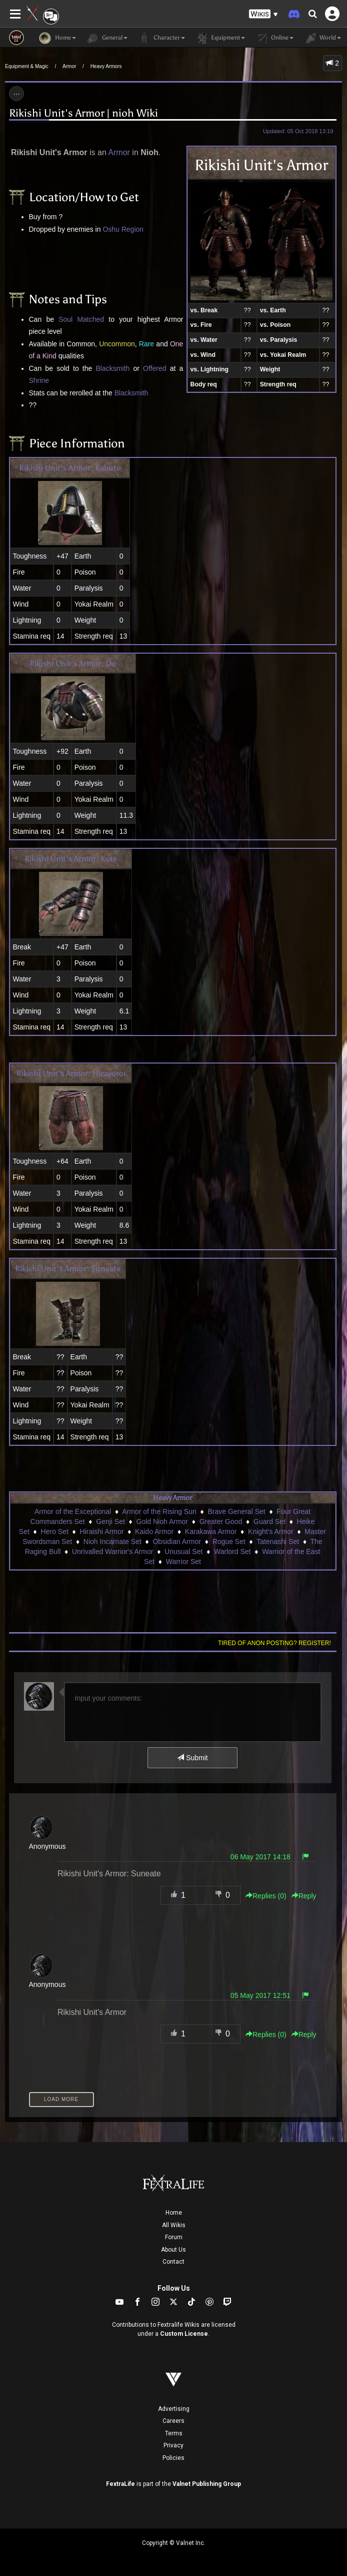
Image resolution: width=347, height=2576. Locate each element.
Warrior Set (183, 1562)
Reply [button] (304, 1896)
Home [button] (57, 38)
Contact (173, 2261)
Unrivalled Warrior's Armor (112, 1552)
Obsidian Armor (176, 1541)
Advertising (174, 2408)
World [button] (322, 38)
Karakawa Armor (210, 1531)
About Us (173, 2249)
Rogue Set (229, 1541)
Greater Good (221, 1521)
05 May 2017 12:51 (260, 1995)
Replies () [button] (266, 1896)
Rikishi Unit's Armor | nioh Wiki (83, 113)
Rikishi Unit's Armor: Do (73, 663)
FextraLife (120, 2483)
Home (174, 2212)
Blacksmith (113, 368)
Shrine (39, 380)
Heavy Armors (106, 66)
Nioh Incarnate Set (113, 1541)
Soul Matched (81, 319)
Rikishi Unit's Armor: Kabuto (70, 467)
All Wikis (174, 2225)
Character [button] (161, 38)
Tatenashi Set (277, 1541)
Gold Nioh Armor (162, 1521)
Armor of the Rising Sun (159, 1511)
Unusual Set (183, 1552)
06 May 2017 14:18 (260, 1857)
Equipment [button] (220, 38)
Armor (69, 66)
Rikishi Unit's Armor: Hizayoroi (71, 1073)
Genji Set (110, 1521)
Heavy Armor (172, 1497)
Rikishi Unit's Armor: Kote (70, 858)
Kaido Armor (154, 1531)
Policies (173, 2457)
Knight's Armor (271, 1531)
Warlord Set (232, 1552)
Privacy (174, 2445)
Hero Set (54, 1531)
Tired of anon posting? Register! (274, 1643)
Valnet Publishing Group (206, 2483)
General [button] (107, 38)
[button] (263, 14)
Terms (173, 2433)
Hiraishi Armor (102, 1531)
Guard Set (270, 1521)
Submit (192, 1758)
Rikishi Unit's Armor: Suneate (67, 1268)
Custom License (184, 2333)
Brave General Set (236, 1511)
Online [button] (274, 38)
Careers (173, 2420)
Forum (173, 2237)
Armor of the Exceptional (72, 1511)
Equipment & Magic (26, 66)
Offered (154, 368)
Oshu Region (123, 229)
